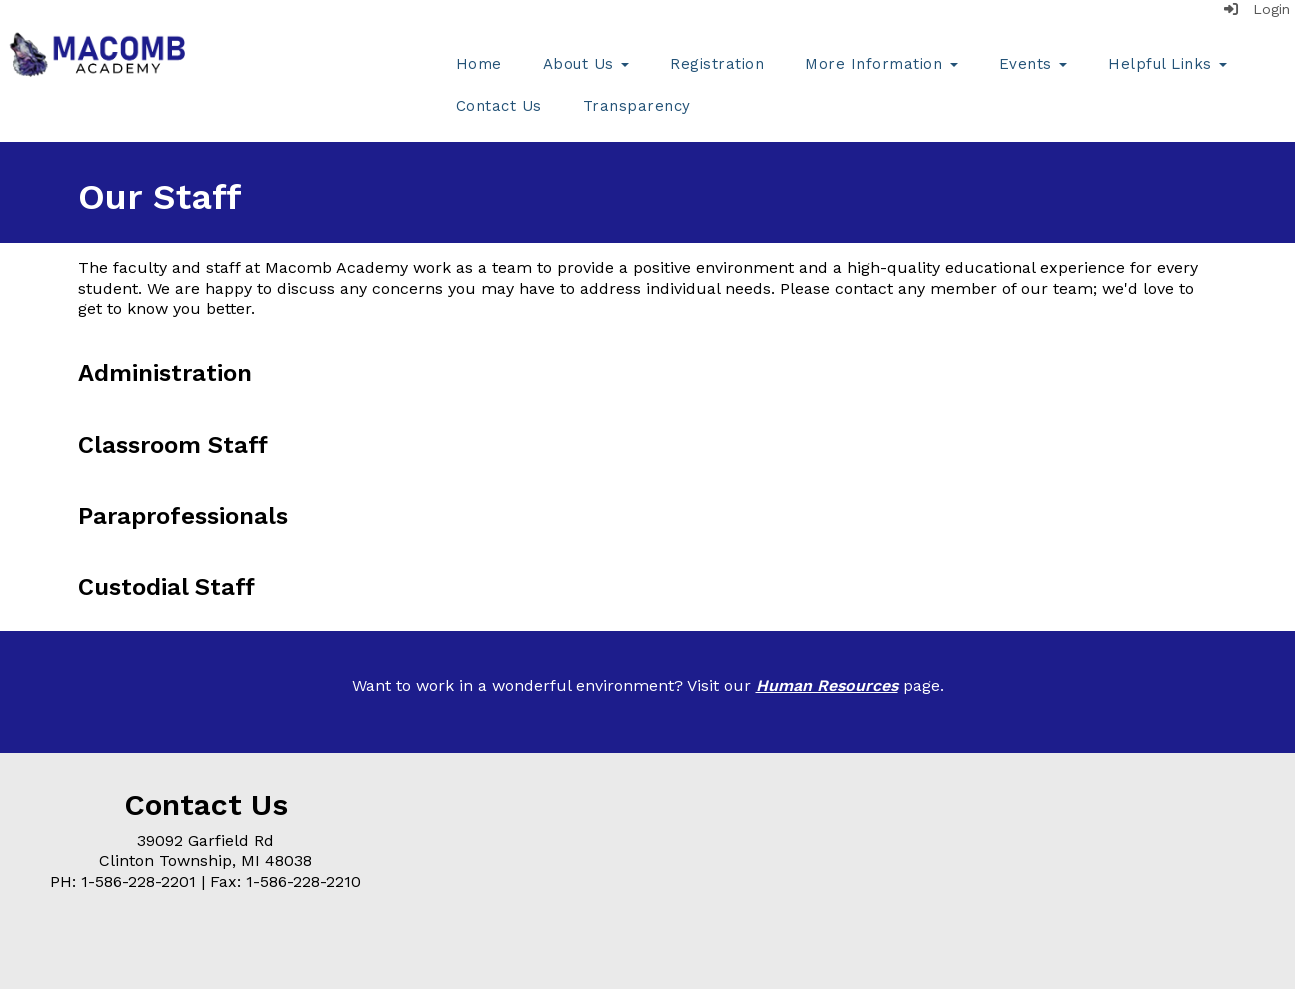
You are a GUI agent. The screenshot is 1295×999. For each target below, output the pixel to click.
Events (1033, 64)
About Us (586, 64)
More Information (881, 64)
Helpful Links (1167, 64)
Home (479, 64)
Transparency (637, 106)
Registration (717, 64)
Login (1257, 9)
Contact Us (499, 106)
